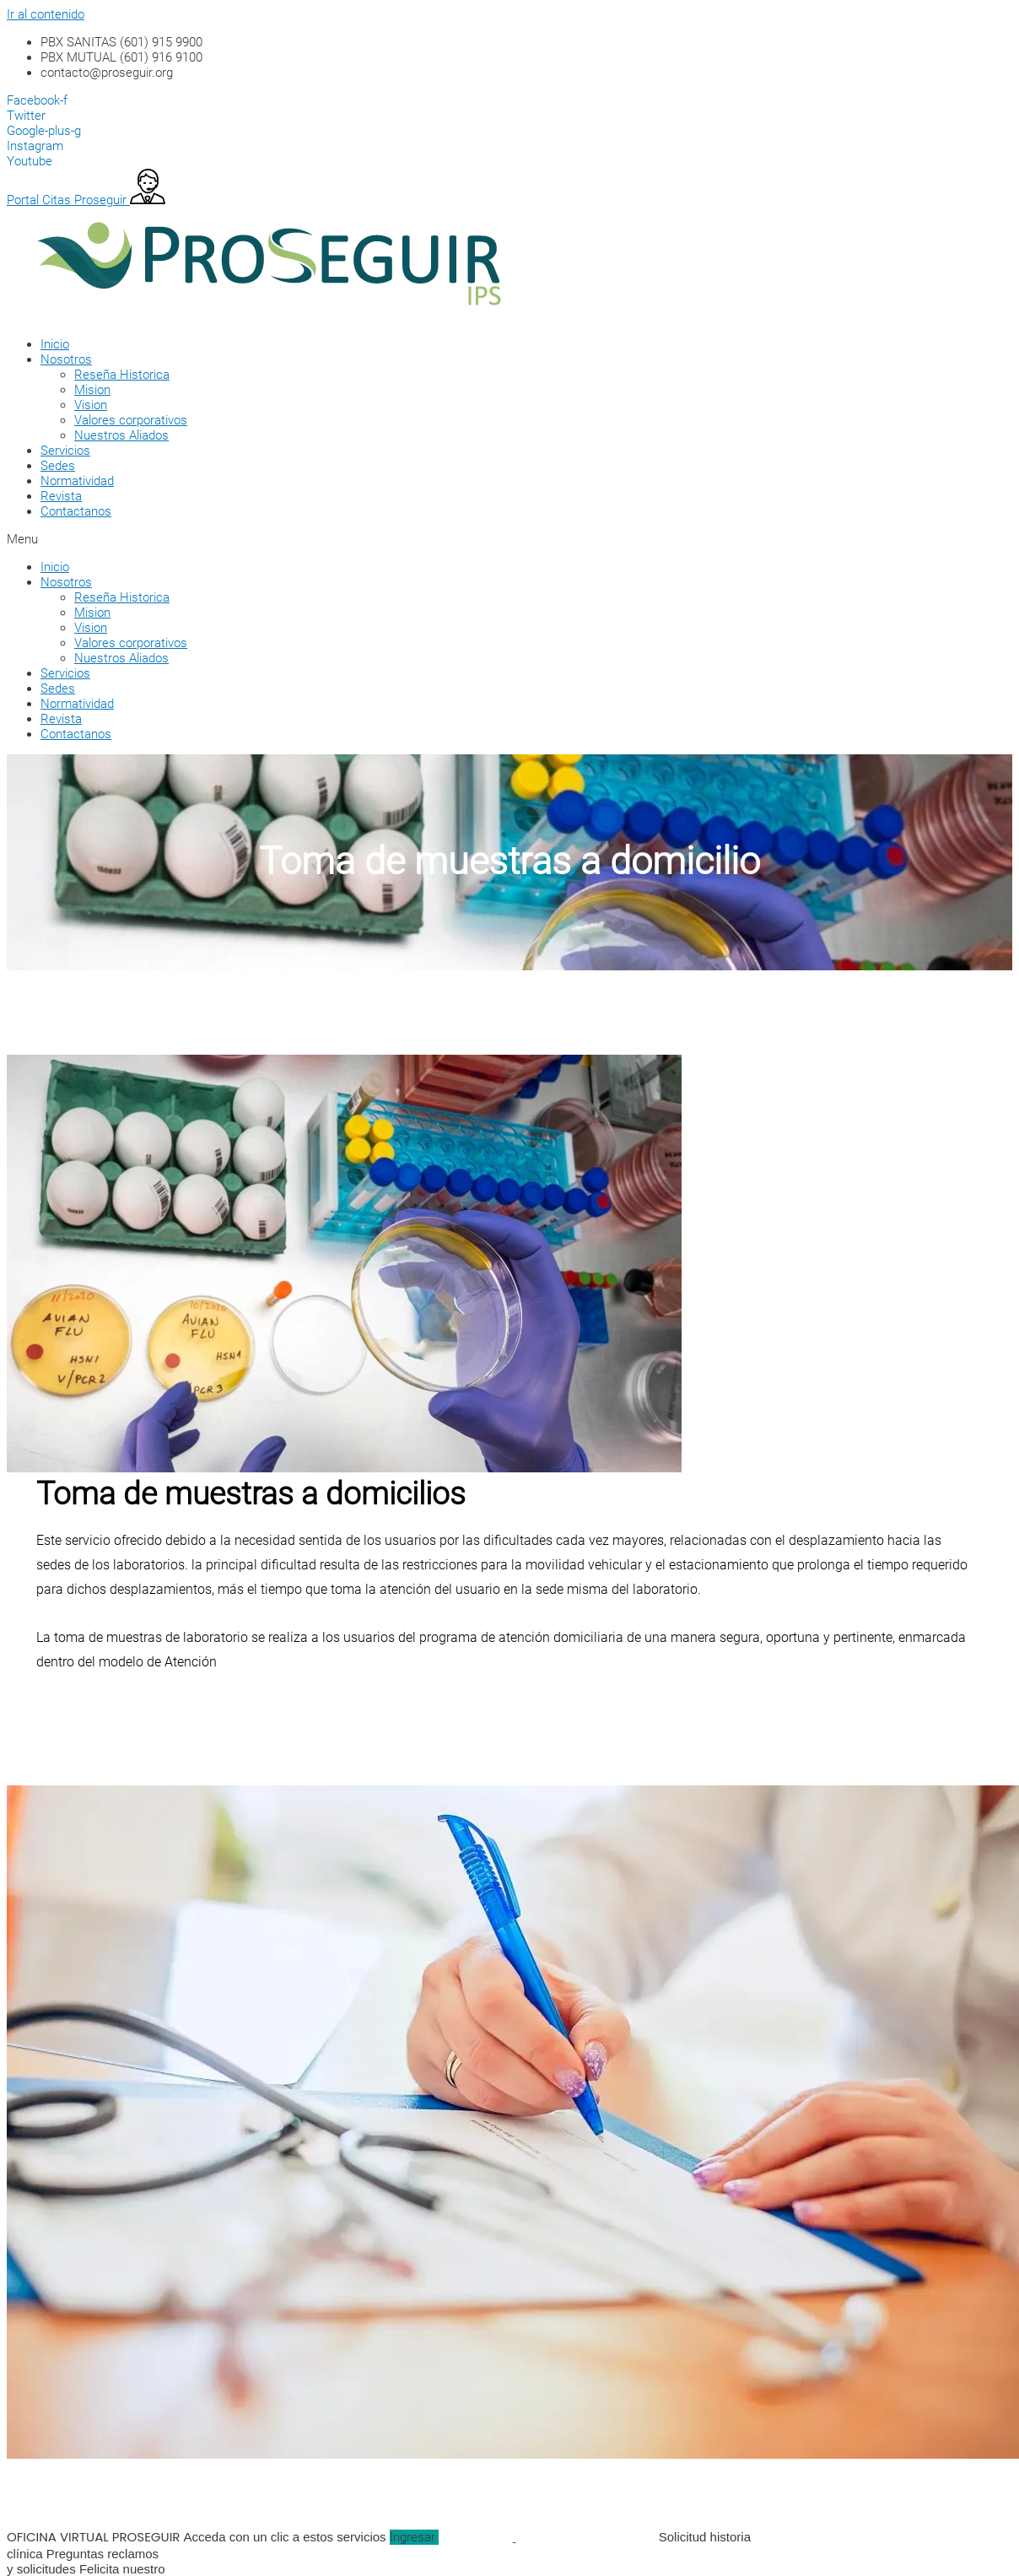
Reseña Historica (122, 374)
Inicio (54, 344)
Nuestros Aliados (121, 435)
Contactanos (75, 511)
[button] (487, 539)
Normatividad (77, 481)
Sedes (57, 465)
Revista (61, 496)
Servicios (65, 450)
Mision (92, 389)
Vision (90, 405)
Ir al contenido (45, 14)
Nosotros (66, 359)
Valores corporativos (130, 420)
